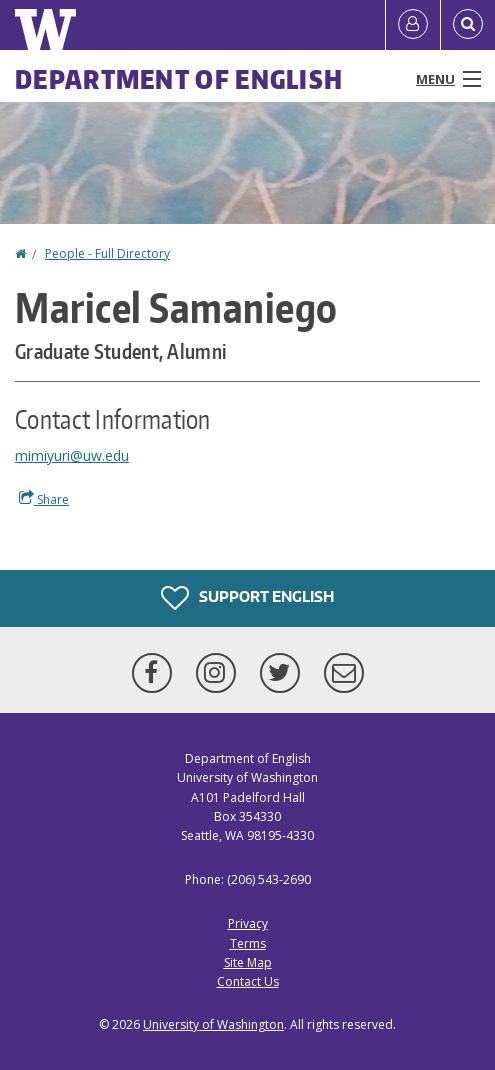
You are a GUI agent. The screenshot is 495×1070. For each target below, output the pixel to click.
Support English (247, 598)
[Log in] (413, 25)
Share (44, 499)
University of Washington (213, 1024)
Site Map (248, 962)
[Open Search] (468, 25)
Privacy (248, 923)
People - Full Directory (107, 253)
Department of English (179, 79)
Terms (248, 943)
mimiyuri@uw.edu (72, 455)
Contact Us (248, 981)
